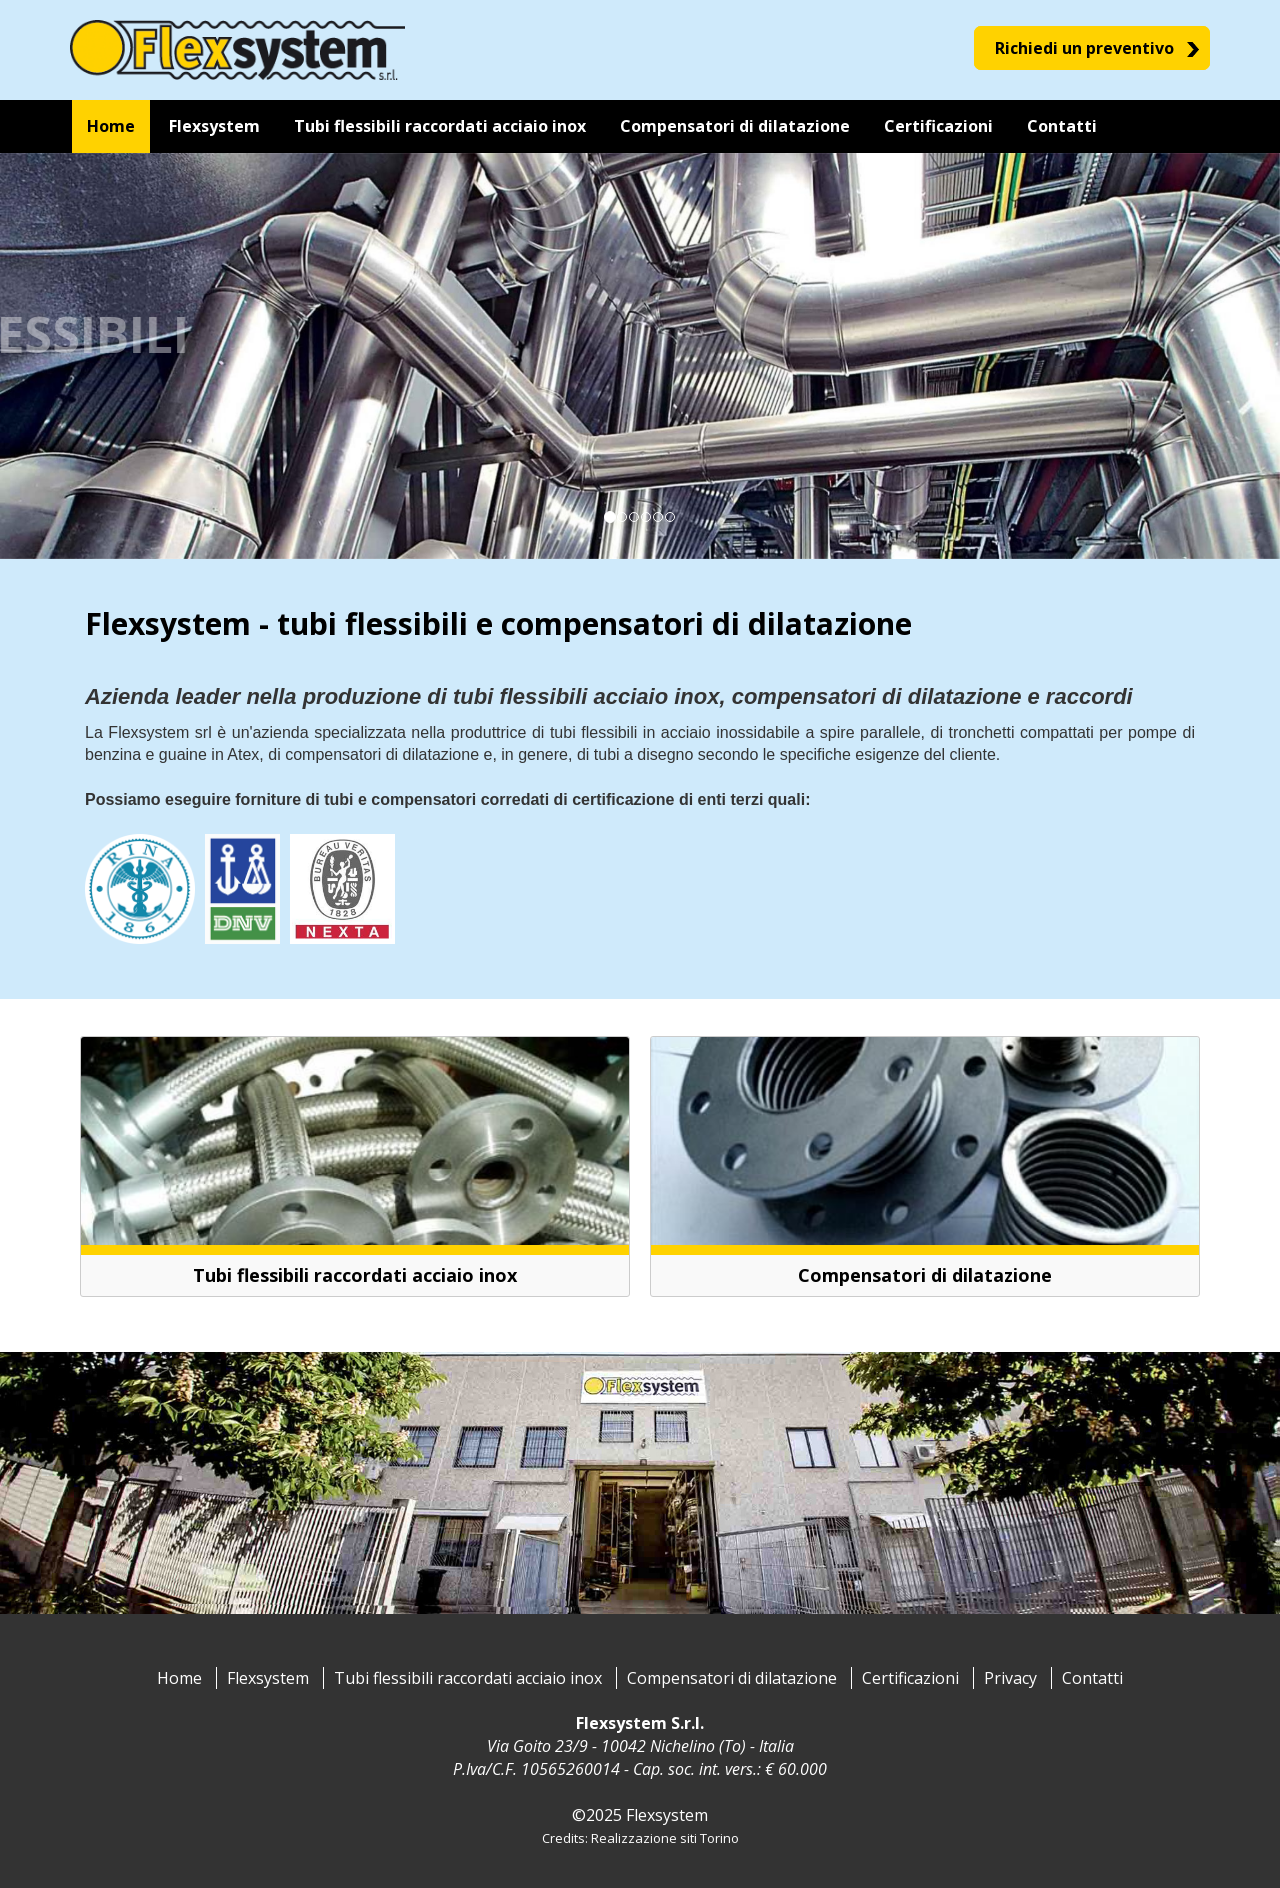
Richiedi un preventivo (1084, 48)
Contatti (1092, 1678)
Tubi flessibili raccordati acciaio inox (468, 1678)
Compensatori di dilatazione (732, 1678)
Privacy (1010, 1678)
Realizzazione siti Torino (665, 1838)
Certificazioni (910, 1678)
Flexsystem (268, 1678)
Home (179, 1678)
